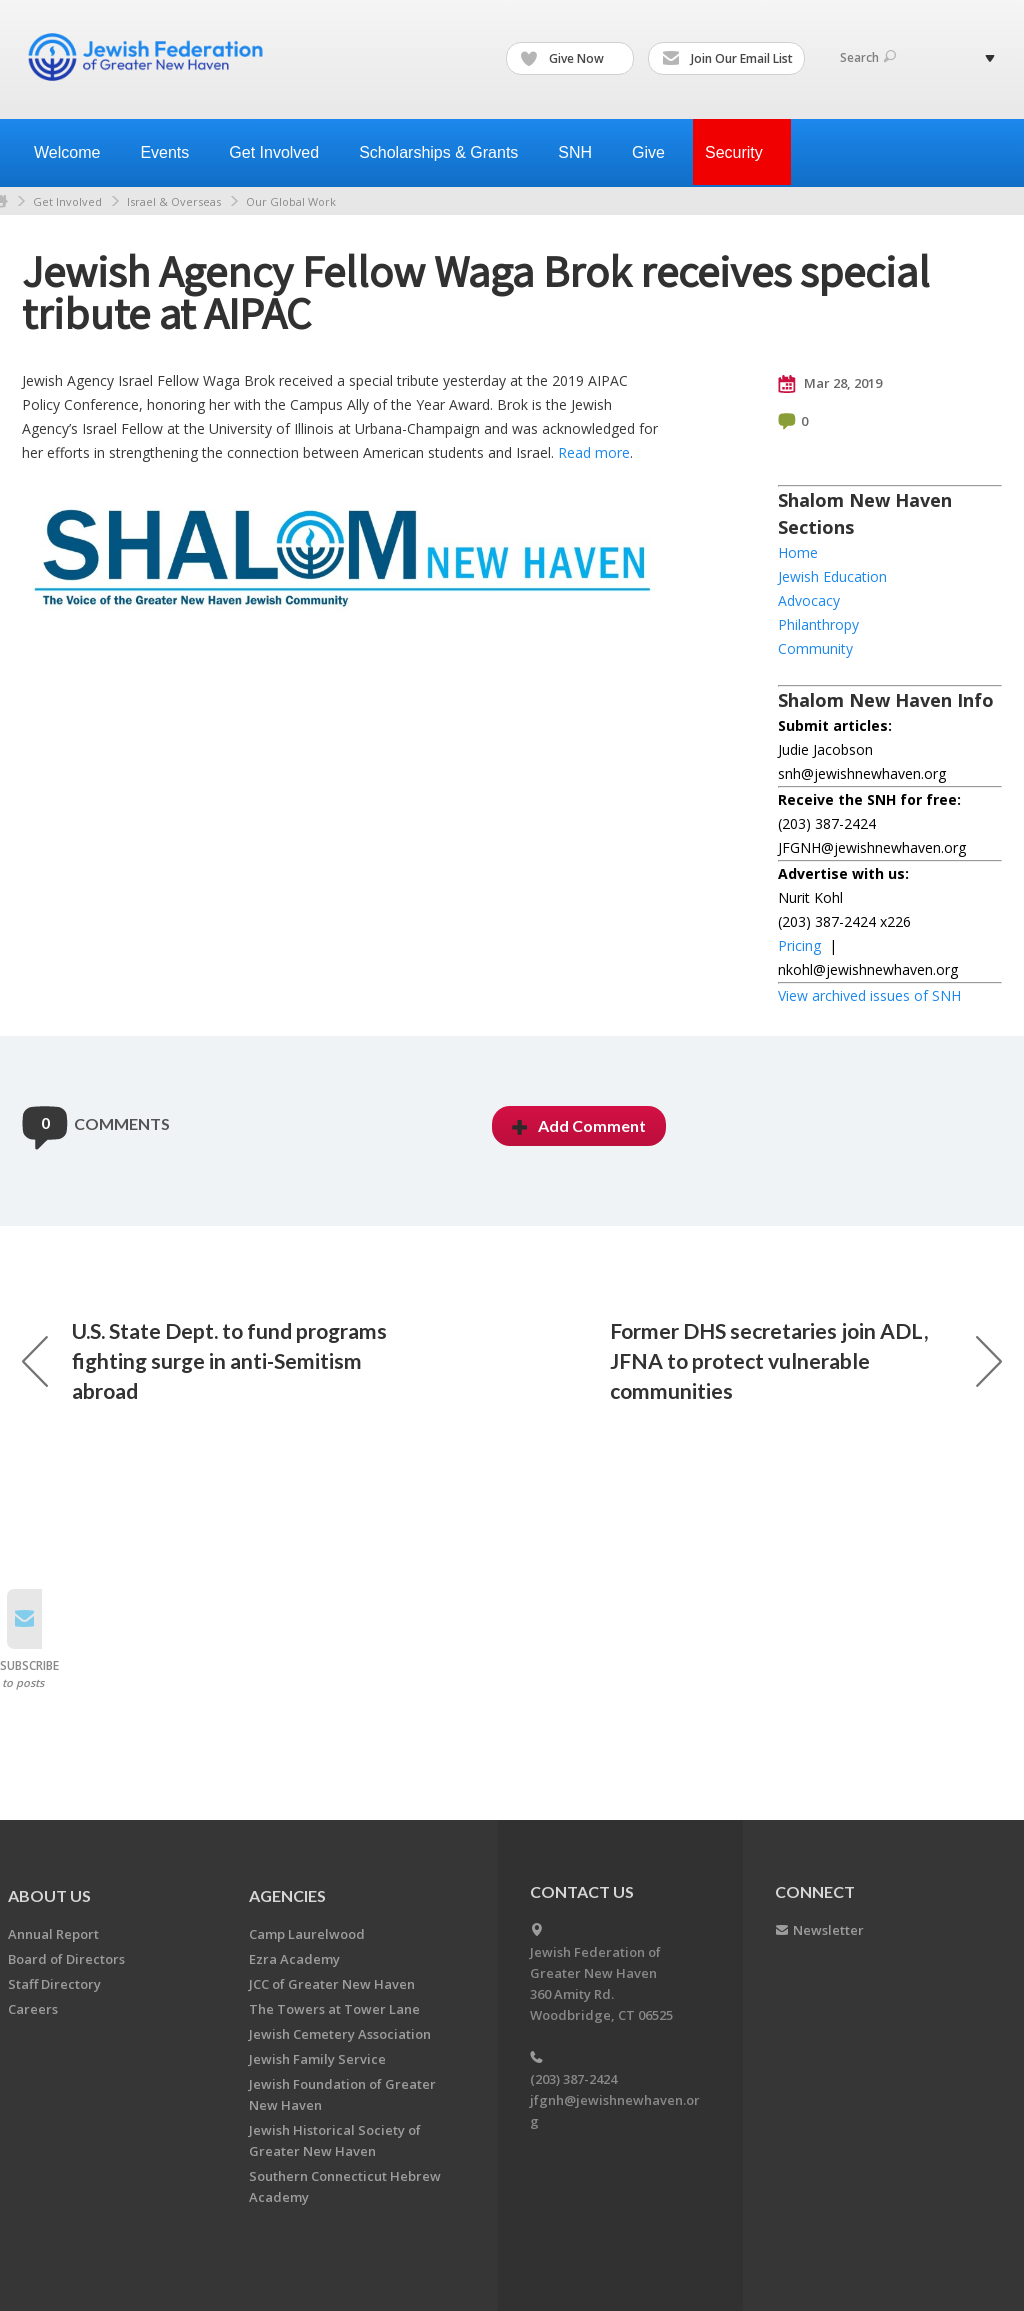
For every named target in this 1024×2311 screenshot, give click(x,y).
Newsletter (828, 1930)
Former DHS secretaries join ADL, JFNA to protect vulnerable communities (806, 1360)
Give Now (571, 59)
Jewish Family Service (317, 2059)
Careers (33, 2009)
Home (798, 552)
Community (815, 648)
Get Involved (67, 201)
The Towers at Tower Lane (334, 2009)
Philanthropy (818, 624)
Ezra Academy (294, 1959)
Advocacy (809, 600)
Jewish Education (832, 576)
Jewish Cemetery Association (340, 2034)
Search (868, 57)
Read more (594, 452)
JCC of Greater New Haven (332, 1984)
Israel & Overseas (174, 201)
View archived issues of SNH (869, 995)
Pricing (799, 945)
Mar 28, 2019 (830, 384)
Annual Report (53, 1934)
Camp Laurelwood (307, 1934)
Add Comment (579, 1125)
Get (282, 152)
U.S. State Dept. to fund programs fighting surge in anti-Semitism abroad (204, 1360)
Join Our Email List (727, 59)
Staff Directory (54, 1984)
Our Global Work (291, 201)
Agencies (287, 1895)
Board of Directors (66, 1959)
